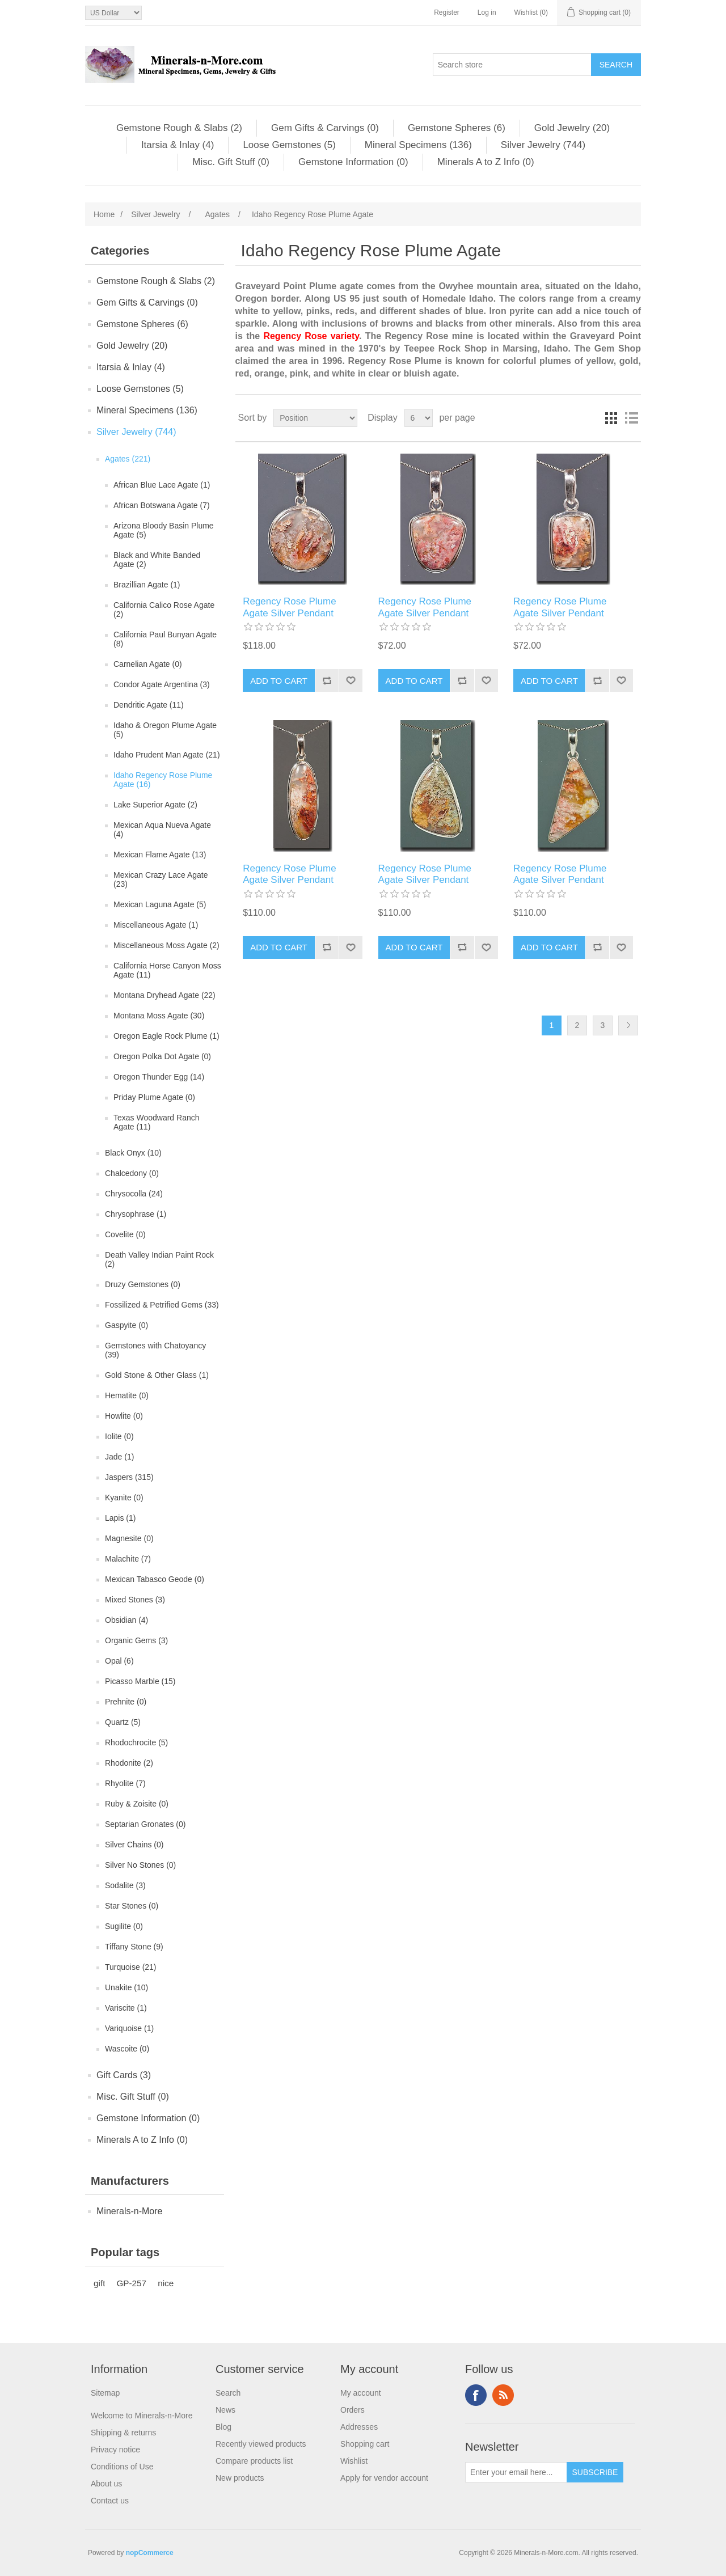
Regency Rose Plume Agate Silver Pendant (289, 607)
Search (228, 2392)
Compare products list (254, 2460)
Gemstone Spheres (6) (456, 127)
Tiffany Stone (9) (134, 1946)
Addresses (359, 2426)
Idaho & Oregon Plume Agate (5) (165, 730)
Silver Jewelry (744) (543, 144)
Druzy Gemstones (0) (142, 1284)
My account (360, 2392)
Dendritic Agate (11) (148, 704)
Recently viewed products (261, 2443)
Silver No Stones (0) (140, 1864)
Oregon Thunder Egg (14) (158, 1076)
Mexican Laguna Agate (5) (159, 904)
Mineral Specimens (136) (418, 144)
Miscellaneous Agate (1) (155, 924)
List (631, 418)
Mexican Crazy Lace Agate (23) (160, 879)
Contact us (110, 2500)
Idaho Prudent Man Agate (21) (166, 754)
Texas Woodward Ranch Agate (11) (156, 1122)
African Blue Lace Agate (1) (161, 484)
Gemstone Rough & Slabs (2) (179, 127)
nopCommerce (150, 2553)
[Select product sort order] (315, 418)
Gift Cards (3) (123, 2075)
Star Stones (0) (131, 1905)
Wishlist (354, 2460)
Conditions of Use (122, 2466)
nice (166, 2283)
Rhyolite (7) (125, 1783)
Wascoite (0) (127, 2048)
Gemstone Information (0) (353, 161)
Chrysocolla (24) (134, 1193)
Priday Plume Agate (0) (154, 1097)
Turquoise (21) (131, 1967)
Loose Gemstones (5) (289, 144)
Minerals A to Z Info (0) (485, 161)
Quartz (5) (123, 1722)
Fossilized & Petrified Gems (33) (162, 1304)
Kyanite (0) (124, 1497)
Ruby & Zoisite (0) (136, 1803)
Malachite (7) (128, 1558)
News (225, 2409)
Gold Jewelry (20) (572, 127)
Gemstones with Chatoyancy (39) (155, 1350)
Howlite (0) (124, 1415)
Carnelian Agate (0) (147, 664)
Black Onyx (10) (133, 1152)
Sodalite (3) (125, 1885)
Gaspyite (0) (126, 1325)
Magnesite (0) (129, 1538)
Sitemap (105, 2392)
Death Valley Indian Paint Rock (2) (159, 1259)
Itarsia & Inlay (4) (177, 144)
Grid (611, 418)
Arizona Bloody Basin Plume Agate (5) (163, 530)
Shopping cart (364, 2443)
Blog (223, 2426)
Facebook (476, 2395)
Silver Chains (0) (134, 1844)
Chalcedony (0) (132, 1173)
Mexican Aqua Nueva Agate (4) (162, 829)
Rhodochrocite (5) (136, 1742)
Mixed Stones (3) (135, 1599)
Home (104, 214)
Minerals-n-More (129, 2211)
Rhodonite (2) (129, 1762)
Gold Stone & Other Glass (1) (157, 1375)
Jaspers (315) (129, 1477)
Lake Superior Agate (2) (155, 804)
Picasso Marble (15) (140, 1681)
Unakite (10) (126, 1987)
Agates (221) (127, 458)
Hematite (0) (127, 1395)
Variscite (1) (126, 2007)
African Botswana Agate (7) (161, 505)
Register (446, 12)
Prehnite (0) (125, 1701)
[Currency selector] (113, 13)
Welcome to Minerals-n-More (141, 2415)
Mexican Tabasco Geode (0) (154, 1579)
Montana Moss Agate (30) (158, 1015)
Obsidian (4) (126, 1620)
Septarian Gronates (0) (145, 1824)
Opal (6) (119, 1660)
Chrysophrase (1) (135, 1214)
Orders (352, 2409)
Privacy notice (115, 2449)
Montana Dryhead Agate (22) (164, 995)
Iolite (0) (119, 1436)
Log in (487, 12)
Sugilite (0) (124, 1926)
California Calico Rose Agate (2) (163, 609)
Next (628, 1025)
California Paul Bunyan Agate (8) (165, 639)
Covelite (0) (125, 1234)
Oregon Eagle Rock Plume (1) (166, 1035)
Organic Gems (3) (136, 1640)
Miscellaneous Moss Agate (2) (166, 945)
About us (106, 2483)
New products (240, 2477)
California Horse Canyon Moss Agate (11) (167, 970)
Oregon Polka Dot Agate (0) (162, 1056)
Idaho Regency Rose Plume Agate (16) (162, 780)
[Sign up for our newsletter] (516, 2472)
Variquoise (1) (129, 2028)
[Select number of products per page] (418, 418)
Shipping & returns (123, 2432)
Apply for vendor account (384, 2477)
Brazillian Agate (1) (146, 584)
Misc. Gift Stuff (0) (230, 161)
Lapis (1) (120, 1517)
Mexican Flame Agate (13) (159, 854)
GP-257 (131, 2283)
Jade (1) (119, 1456)
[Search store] (512, 64)
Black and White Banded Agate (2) (156, 560)
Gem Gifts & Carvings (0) (325, 127)
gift (99, 2283)
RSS (503, 2395)
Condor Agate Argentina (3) (161, 684)
